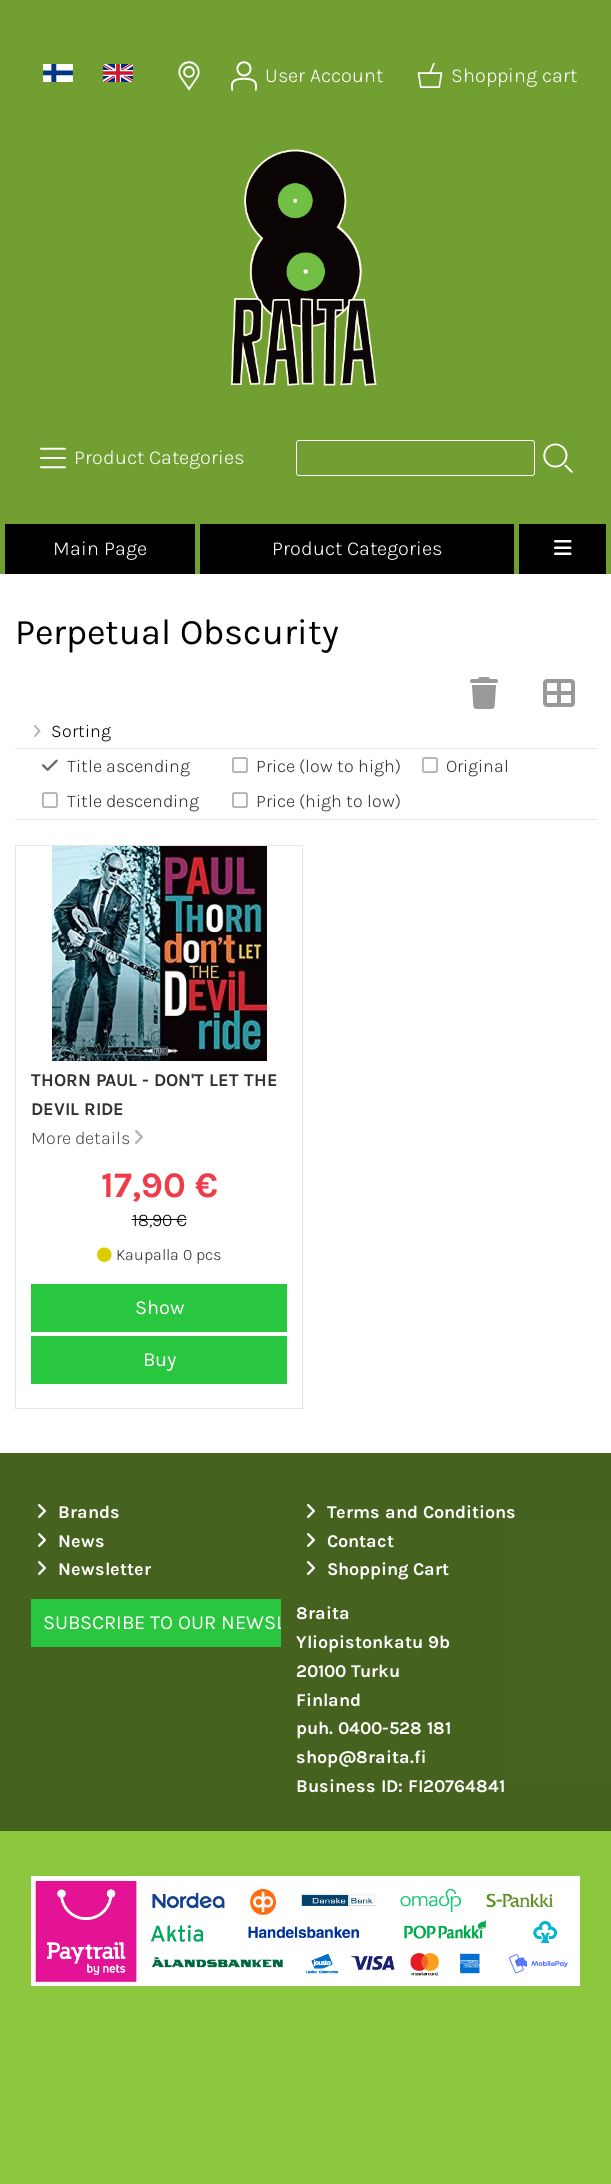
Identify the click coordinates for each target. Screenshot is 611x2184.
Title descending (119, 800)
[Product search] (415, 458)
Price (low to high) (315, 765)
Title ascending (114, 765)
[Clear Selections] (484, 699)
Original (463, 765)
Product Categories (357, 548)
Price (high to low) (315, 800)
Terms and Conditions (408, 1512)
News (68, 1541)
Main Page (100, 548)
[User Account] (309, 76)
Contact (347, 1541)
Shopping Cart (375, 1569)
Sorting (69, 731)
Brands (76, 1512)
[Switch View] (559, 699)
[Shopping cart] (499, 76)
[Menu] (562, 549)
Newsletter (91, 1569)
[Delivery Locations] (189, 76)
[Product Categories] (144, 458)
